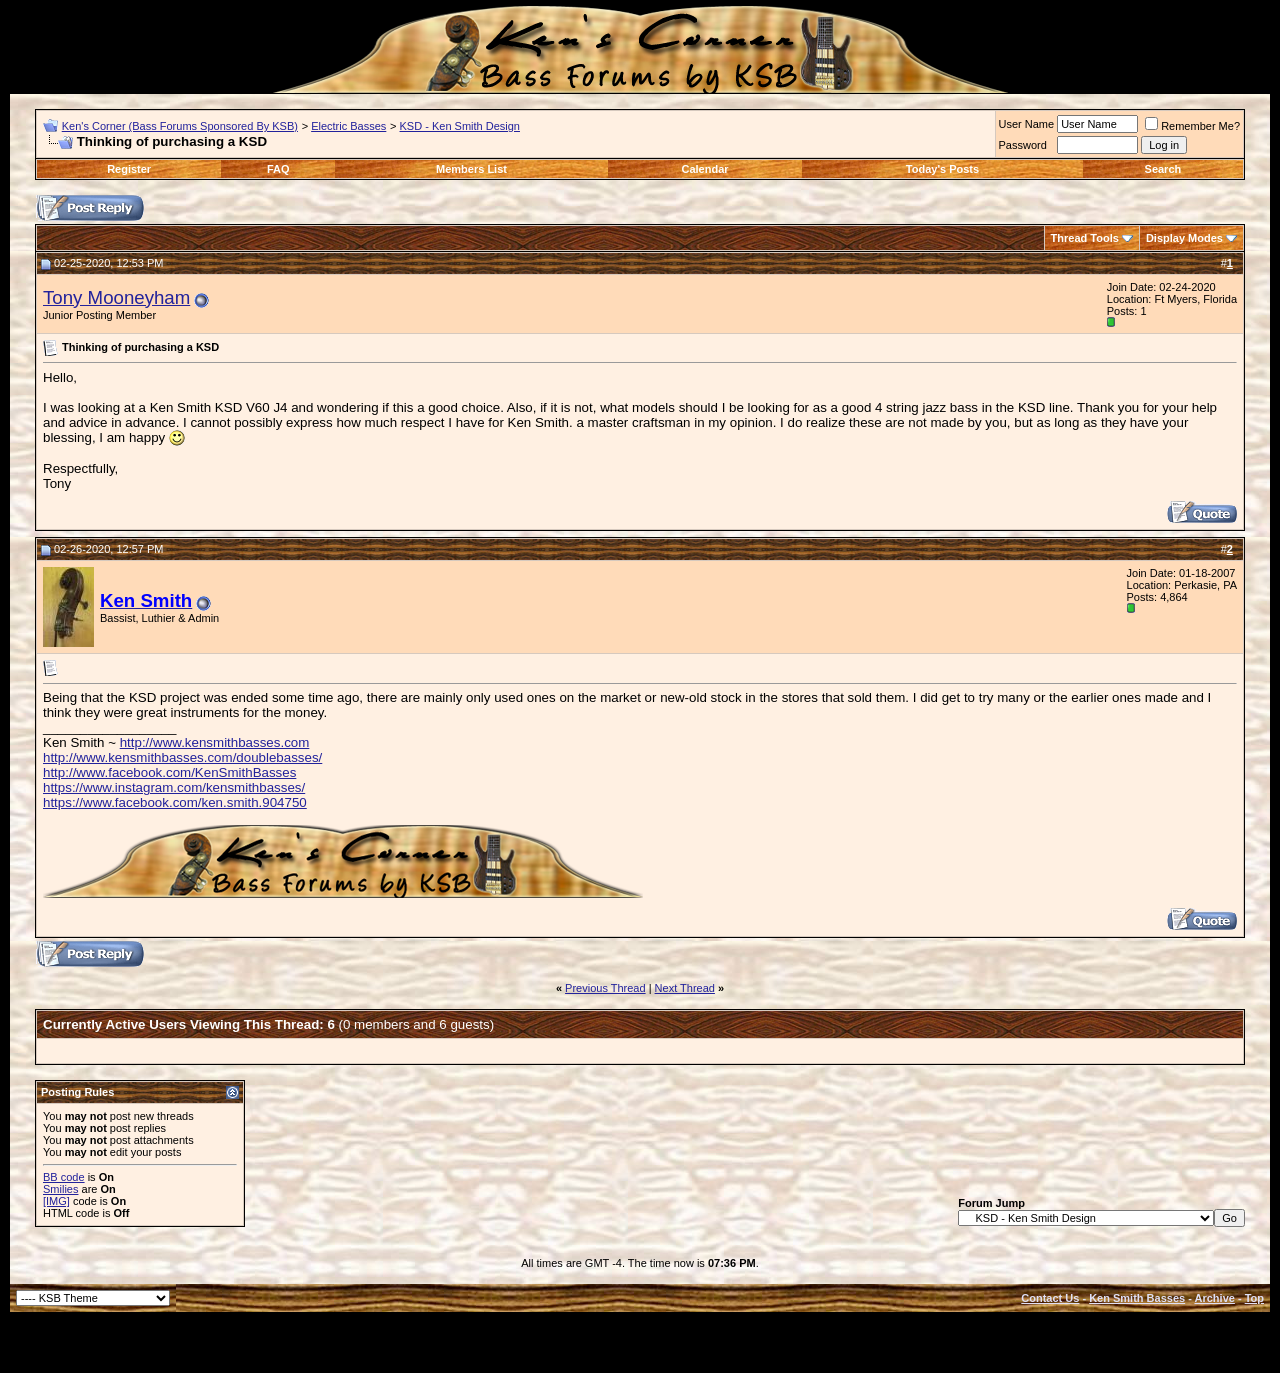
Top (1254, 1298)
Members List (471, 169)
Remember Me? (1192, 126)
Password (1023, 145)
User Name (1027, 124)
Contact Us (1050, 1298)
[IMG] (56, 1201)
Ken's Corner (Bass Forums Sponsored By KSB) (180, 126)
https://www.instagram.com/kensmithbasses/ (174, 787)
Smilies (60, 1189)
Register (129, 169)
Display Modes (1184, 238)
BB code (64, 1177)
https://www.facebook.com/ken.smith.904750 (175, 802)
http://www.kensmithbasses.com (215, 742)
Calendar (704, 169)
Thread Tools (1085, 238)
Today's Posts (942, 169)
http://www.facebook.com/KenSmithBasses (169, 772)
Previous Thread (605, 988)
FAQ (278, 169)
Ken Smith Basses (1137, 1298)
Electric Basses (348, 126)
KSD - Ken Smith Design (460, 126)
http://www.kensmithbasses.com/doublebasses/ (182, 757)
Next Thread (685, 988)
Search (1163, 169)
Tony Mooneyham (116, 297)
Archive (1215, 1298)
